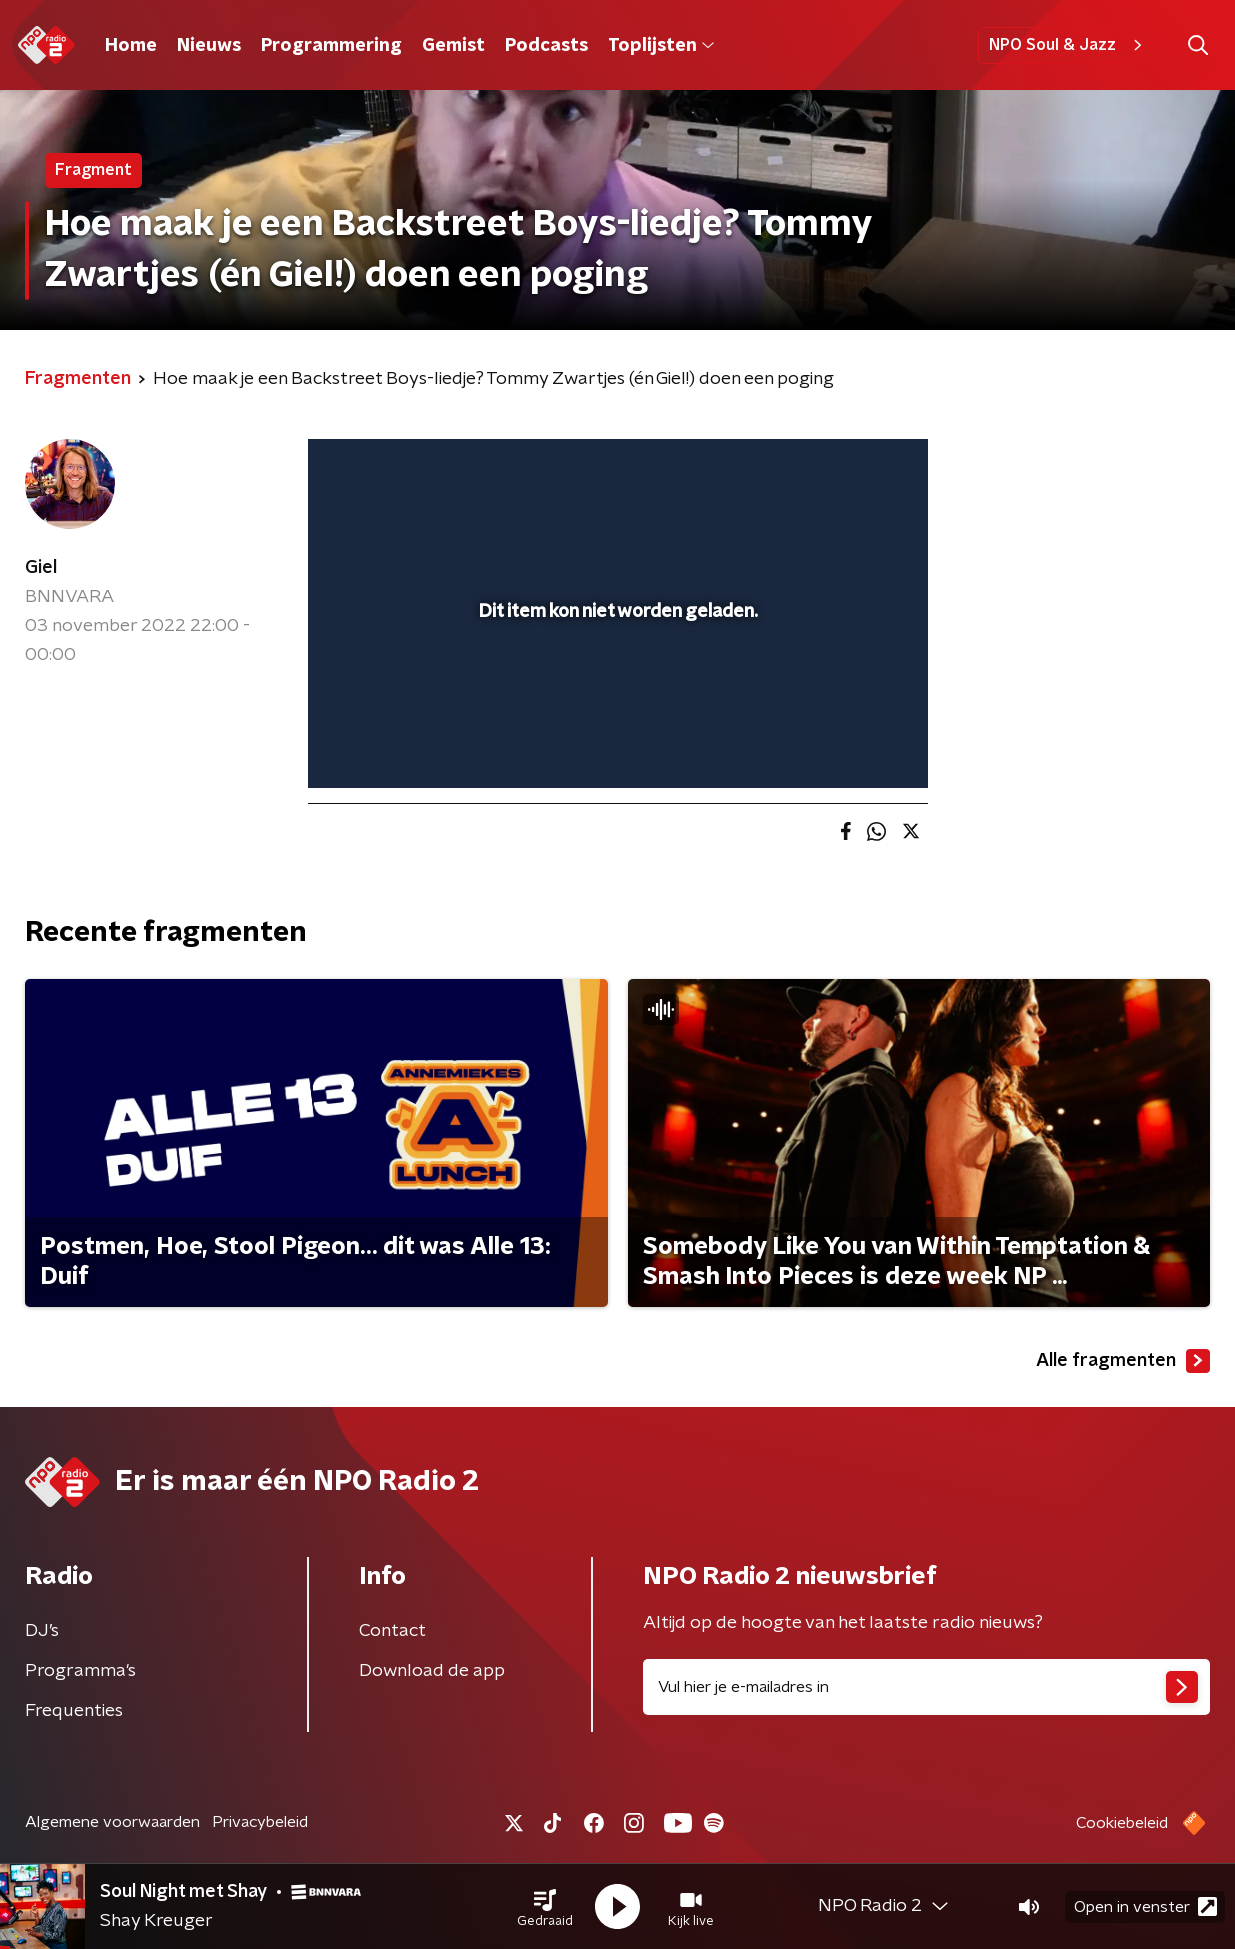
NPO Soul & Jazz (1068, 45)
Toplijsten (661, 46)
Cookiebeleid (1122, 1823)
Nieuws (209, 46)
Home (131, 46)
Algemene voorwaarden (112, 1822)
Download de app (432, 1671)
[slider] (615, 690)
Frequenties (74, 1711)
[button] (545, 1907)
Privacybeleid (260, 1822)
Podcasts (546, 46)
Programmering (331, 46)
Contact (392, 1631)
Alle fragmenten (1123, 1361)
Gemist (453, 46)
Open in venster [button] (1145, 1906)
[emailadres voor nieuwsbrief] (927, 1687)
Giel (41, 568)
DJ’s (42, 1631)
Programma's (80, 1671)
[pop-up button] (838, 744)
